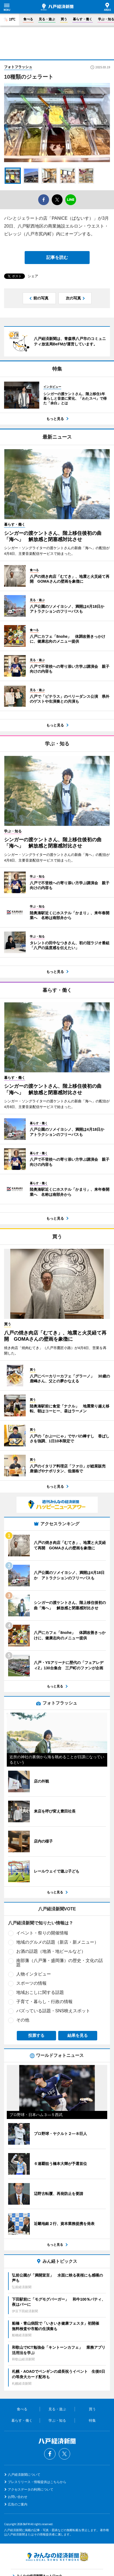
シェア (33, 276)
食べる (28, 19)
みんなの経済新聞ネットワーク (57, 2556)
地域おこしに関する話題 (40, 1992)
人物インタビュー (33, 1974)
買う (64, 19)
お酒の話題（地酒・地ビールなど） (51, 1951)
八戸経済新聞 (57, 7)
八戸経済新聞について (24, 2475)
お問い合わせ (17, 2497)
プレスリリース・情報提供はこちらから (37, 2482)
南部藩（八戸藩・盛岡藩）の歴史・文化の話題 (59, 1962)
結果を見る (77, 2035)
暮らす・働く (82, 19)
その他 (22, 2020)
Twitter (64, 2454)
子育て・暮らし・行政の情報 (44, 2001)
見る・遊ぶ (47, 19)
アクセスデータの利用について (30, 2489)
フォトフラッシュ (18, 67)
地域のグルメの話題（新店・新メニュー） (57, 1942)
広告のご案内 (17, 2504)
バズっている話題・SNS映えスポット (53, 2010)
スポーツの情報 (31, 1983)
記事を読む (57, 257)
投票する (36, 2035)
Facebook (50, 2454)
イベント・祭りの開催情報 (42, 1933)
